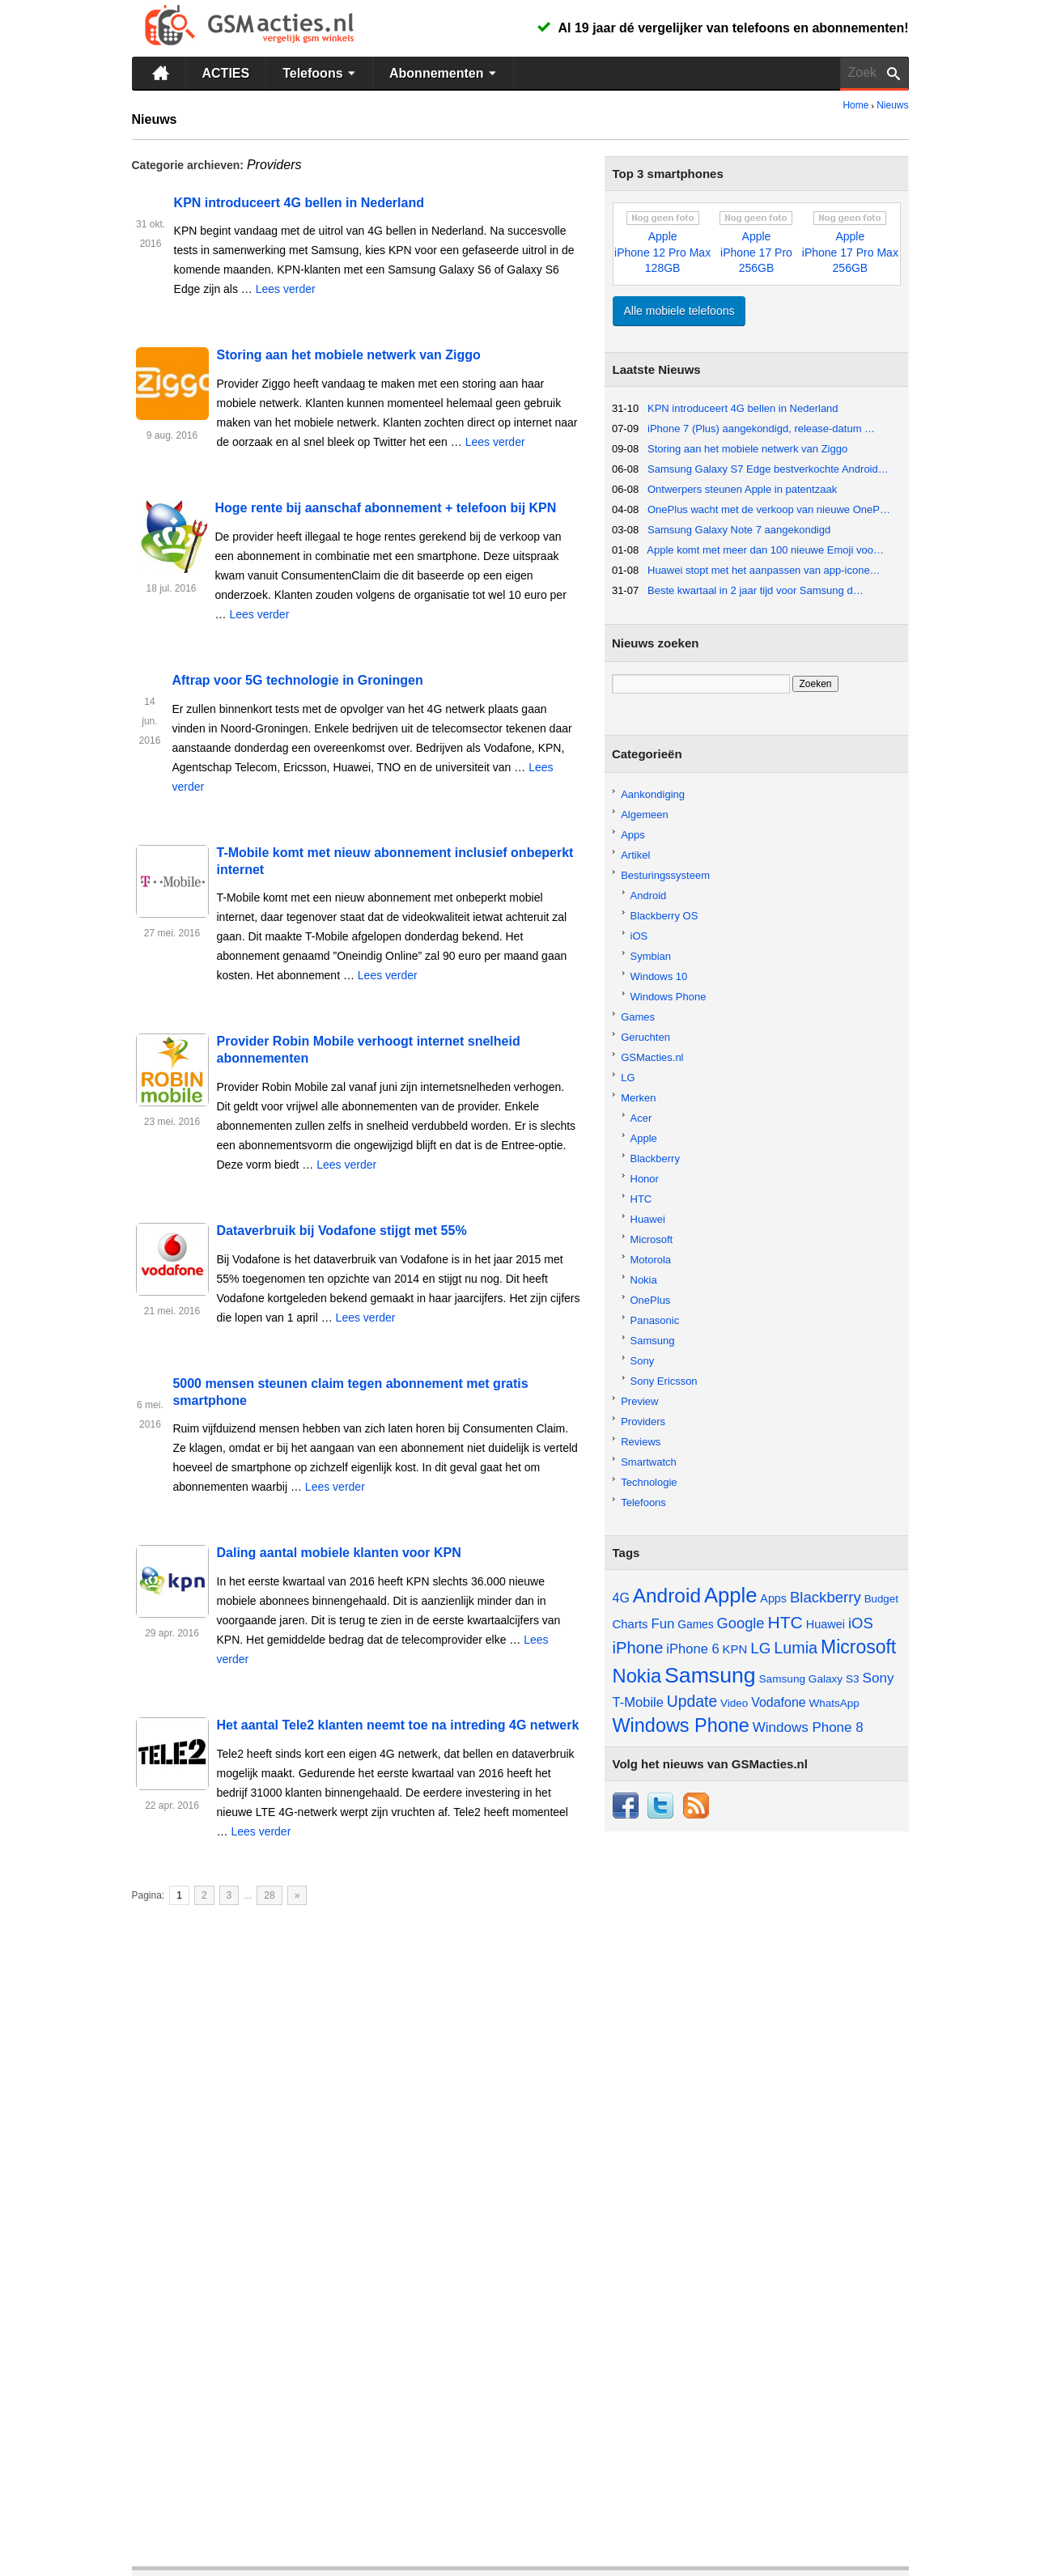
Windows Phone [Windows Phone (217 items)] (681, 1725)
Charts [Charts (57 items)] (630, 1624)
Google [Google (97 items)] (741, 1623)
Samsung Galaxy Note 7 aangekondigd (738, 530)
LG (628, 1078)
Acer (641, 1118)
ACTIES (226, 73)
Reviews (640, 1442)
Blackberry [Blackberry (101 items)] (825, 1597)
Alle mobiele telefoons (679, 310)
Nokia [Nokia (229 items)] (637, 1676)
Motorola (651, 1260)
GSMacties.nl (652, 1057)
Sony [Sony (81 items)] (878, 1678)
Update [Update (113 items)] (692, 1701)
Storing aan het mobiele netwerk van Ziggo (349, 355)
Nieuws (892, 105)
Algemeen (645, 814)
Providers (643, 1421)
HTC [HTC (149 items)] (784, 1622)
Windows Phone (668, 997)
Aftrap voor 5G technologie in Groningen (297, 680)
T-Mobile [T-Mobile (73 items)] (638, 1702)
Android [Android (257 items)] (667, 1595)
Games (638, 1017)
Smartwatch (649, 1462)
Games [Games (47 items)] (695, 1625)
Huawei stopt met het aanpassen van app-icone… (764, 570)
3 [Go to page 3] (229, 1895)
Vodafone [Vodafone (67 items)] (778, 1702)
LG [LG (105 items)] (760, 1648)
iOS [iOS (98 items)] (860, 1623)
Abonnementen (444, 73)
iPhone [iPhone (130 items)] (638, 1648)
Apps (633, 835)
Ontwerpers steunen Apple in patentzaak (742, 489)
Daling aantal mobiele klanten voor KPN (339, 1553)
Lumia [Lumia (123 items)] (795, 1648)
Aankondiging (653, 794)
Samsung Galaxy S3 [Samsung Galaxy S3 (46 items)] (809, 1679)
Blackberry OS (664, 916)
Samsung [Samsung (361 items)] (710, 1675)
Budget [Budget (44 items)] (881, 1599)
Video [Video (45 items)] (734, 1703)
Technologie (649, 1482)
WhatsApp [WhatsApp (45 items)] (834, 1703)
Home (855, 105)
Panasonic (655, 1320)
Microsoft (651, 1239)
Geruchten (645, 1037)
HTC (641, 1199)
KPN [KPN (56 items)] (735, 1649)
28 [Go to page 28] (269, 1895)
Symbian (651, 956)
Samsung (652, 1341)
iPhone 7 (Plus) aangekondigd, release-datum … (761, 428)
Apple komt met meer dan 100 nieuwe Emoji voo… (765, 550)
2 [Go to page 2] (204, 1895)
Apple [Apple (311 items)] (731, 1595)
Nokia (643, 1280)
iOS (639, 936)
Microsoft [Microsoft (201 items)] (858, 1646)
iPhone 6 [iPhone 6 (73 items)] (692, 1649)
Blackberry (655, 1158)
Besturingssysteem (665, 875)
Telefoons (320, 73)
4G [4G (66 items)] (621, 1598)
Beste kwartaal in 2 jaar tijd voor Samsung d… (755, 590)
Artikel (635, 855)
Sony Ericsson (664, 1381)
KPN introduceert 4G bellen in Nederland (299, 203)
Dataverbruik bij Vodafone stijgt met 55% (342, 1230)
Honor (644, 1179)
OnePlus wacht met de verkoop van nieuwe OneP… (768, 509)
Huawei (647, 1219)
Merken (638, 1098)
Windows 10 (659, 976)
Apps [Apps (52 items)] (773, 1598)
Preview (639, 1401)
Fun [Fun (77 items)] (662, 1624)
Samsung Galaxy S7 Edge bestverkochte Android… (768, 469)
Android (648, 895)
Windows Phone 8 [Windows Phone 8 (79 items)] (808, 1727)
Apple (643, 1138)
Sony (642, 1361)
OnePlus (650, 1300)
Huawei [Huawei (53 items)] (825, 1624)
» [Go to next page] (297, 1895)
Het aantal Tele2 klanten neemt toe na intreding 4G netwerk (398, 1725)
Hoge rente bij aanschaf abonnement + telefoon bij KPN (386, 508)
